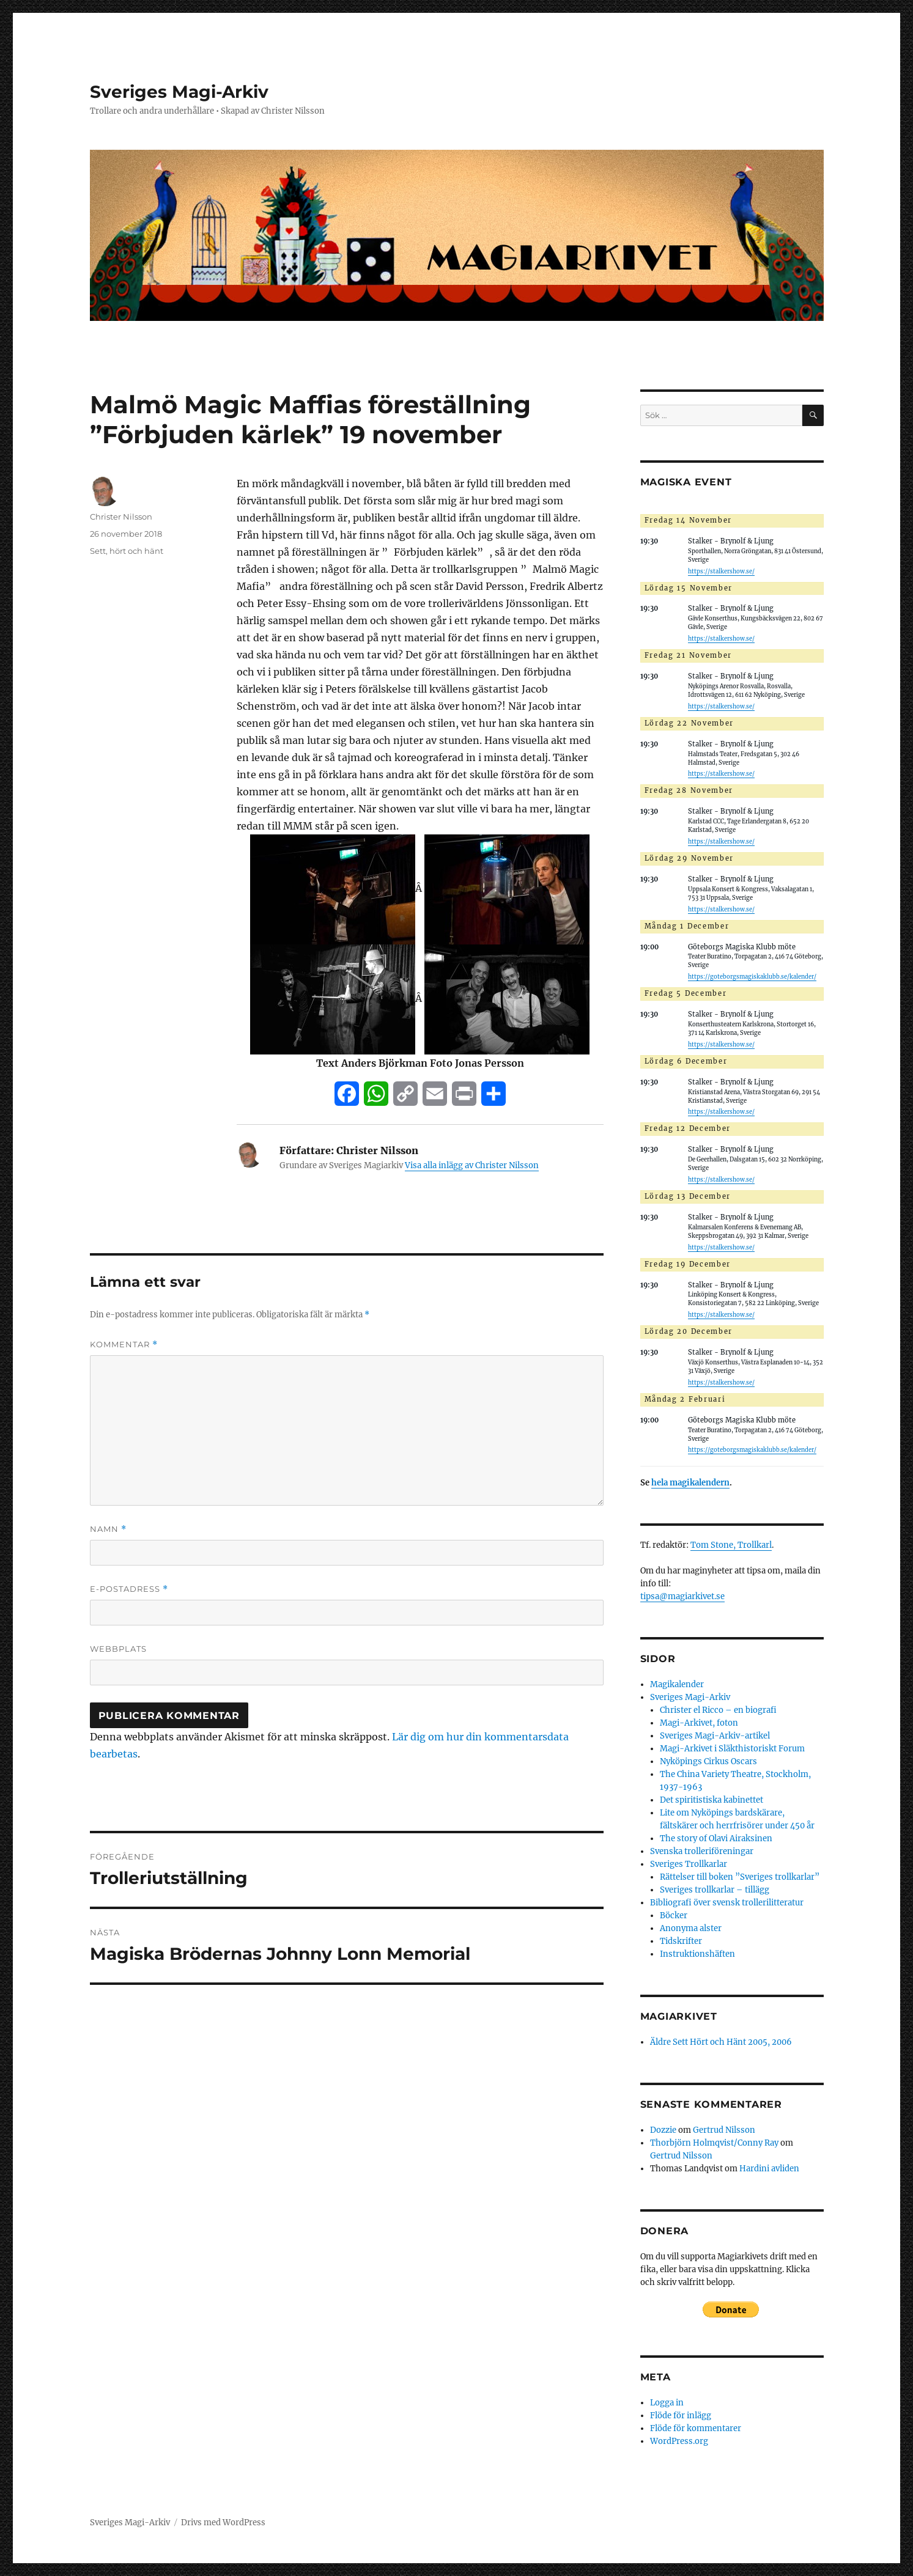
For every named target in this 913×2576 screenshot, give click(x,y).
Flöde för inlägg (680, 2415)
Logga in (667, 2403)
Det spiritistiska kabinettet (711, 1800)
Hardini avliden (769, 2168)
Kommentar (124, 1344)
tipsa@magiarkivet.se (682, 1596)
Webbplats (118, 1649)
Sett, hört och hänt (126, 551)
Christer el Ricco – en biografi (718, 1710)
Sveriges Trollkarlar (688, 1864)
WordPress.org (679, 2441)
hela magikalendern (690, 1483)
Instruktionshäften (697, 1954)
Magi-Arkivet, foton (699, 1723)
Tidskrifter (681, 1941)
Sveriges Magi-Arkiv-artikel (715, 1736)
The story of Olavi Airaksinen (716, 1838)
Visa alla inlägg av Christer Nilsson (472, 1165)
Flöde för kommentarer (695, 2428)
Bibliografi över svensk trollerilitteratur (727, 1902)
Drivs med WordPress (223, 2522)
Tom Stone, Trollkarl (731, 1545)
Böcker (673, 1915)
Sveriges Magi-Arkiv (179, 91)
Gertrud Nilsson (724, 2130)
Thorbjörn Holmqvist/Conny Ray (714, 2143)
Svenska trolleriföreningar (701, 1851)
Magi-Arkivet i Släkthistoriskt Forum (732, 1748)
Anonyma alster (691, 1928)
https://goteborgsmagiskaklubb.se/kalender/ (752, 977)
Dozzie (663, 2130)
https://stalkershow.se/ (721, 571)
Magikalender (677, 1684)
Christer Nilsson (121, 516)
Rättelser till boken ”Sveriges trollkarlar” (739, 1877)
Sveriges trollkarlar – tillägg (714, 1890)
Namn (108, 1529)
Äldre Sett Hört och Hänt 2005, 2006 (721, 2042)
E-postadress (129, 1589)
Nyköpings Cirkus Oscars (708, 1761)
